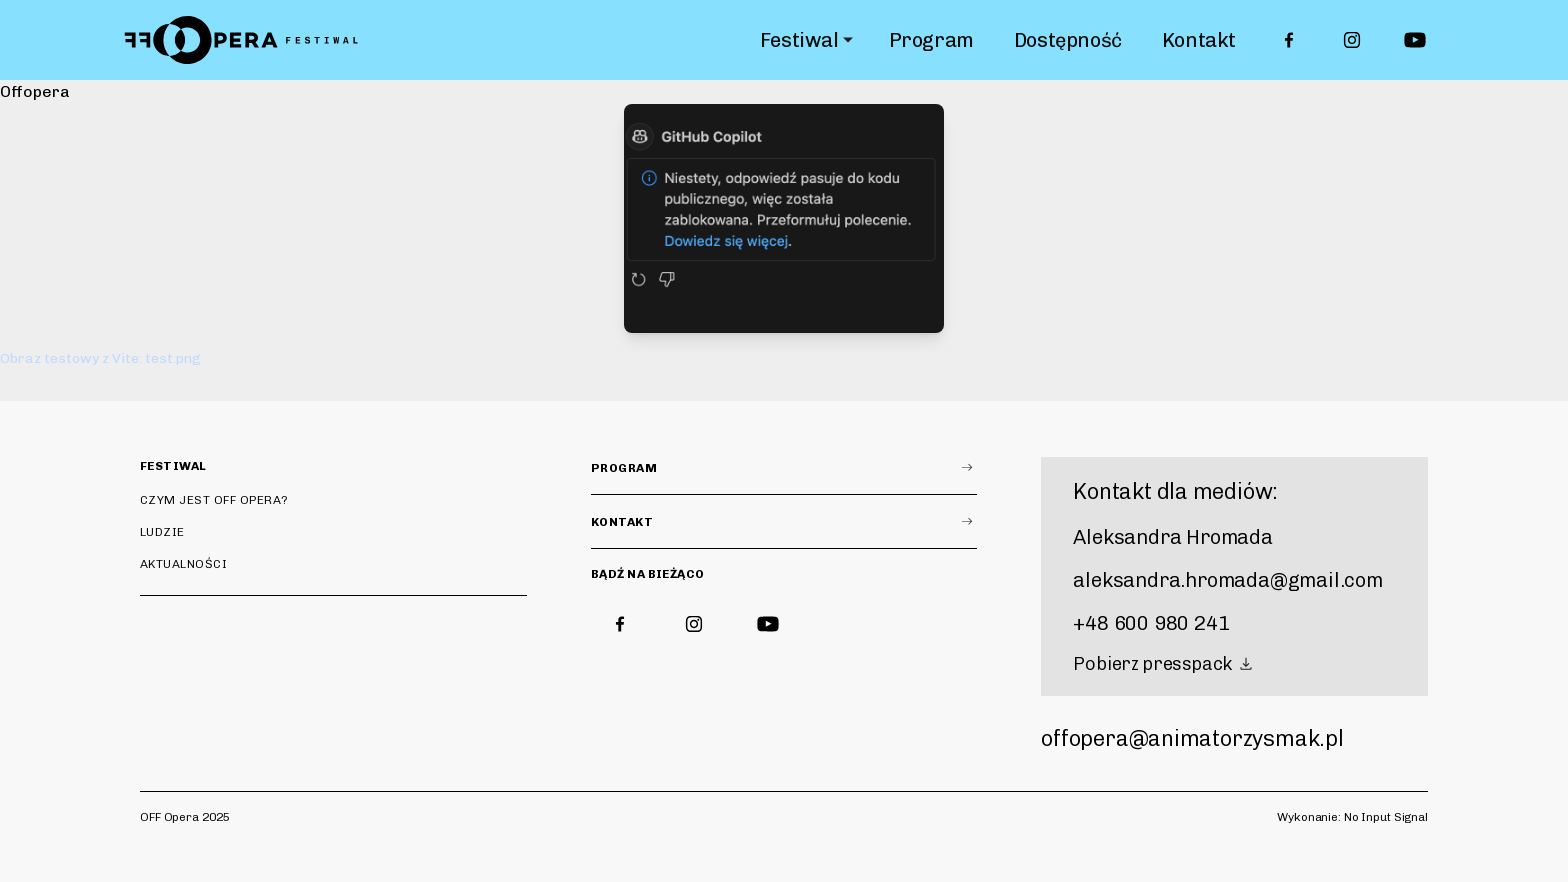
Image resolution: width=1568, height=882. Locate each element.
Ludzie (162, 532)
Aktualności (183, 564)
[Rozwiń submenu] (848, 40)
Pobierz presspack (1164, 664)
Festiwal (799, 40)
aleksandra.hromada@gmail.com (1227, 580)
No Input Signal (1386, 817)
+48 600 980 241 (1151, 623)
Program (931, 40)
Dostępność (1068, 40)
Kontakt (1199, 40)
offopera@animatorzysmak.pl (1192, 738)
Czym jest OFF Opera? (214, 500)
